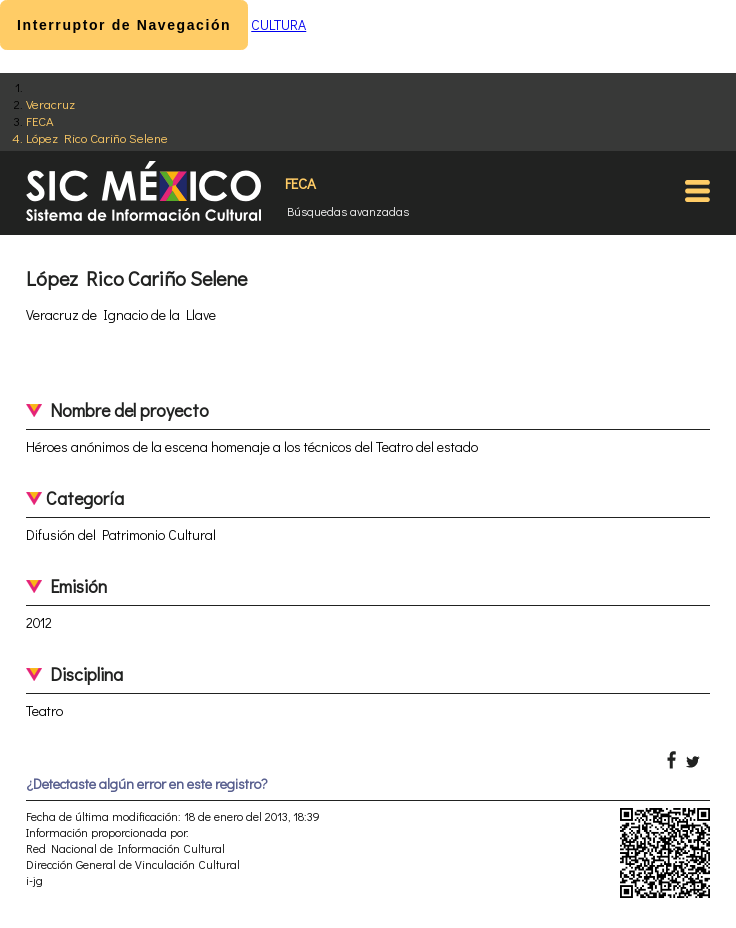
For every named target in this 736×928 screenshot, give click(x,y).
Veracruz (50, 103)
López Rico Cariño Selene (97, 137)
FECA (40, 120)
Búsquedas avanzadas (348, 211)
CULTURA (278, 24)
